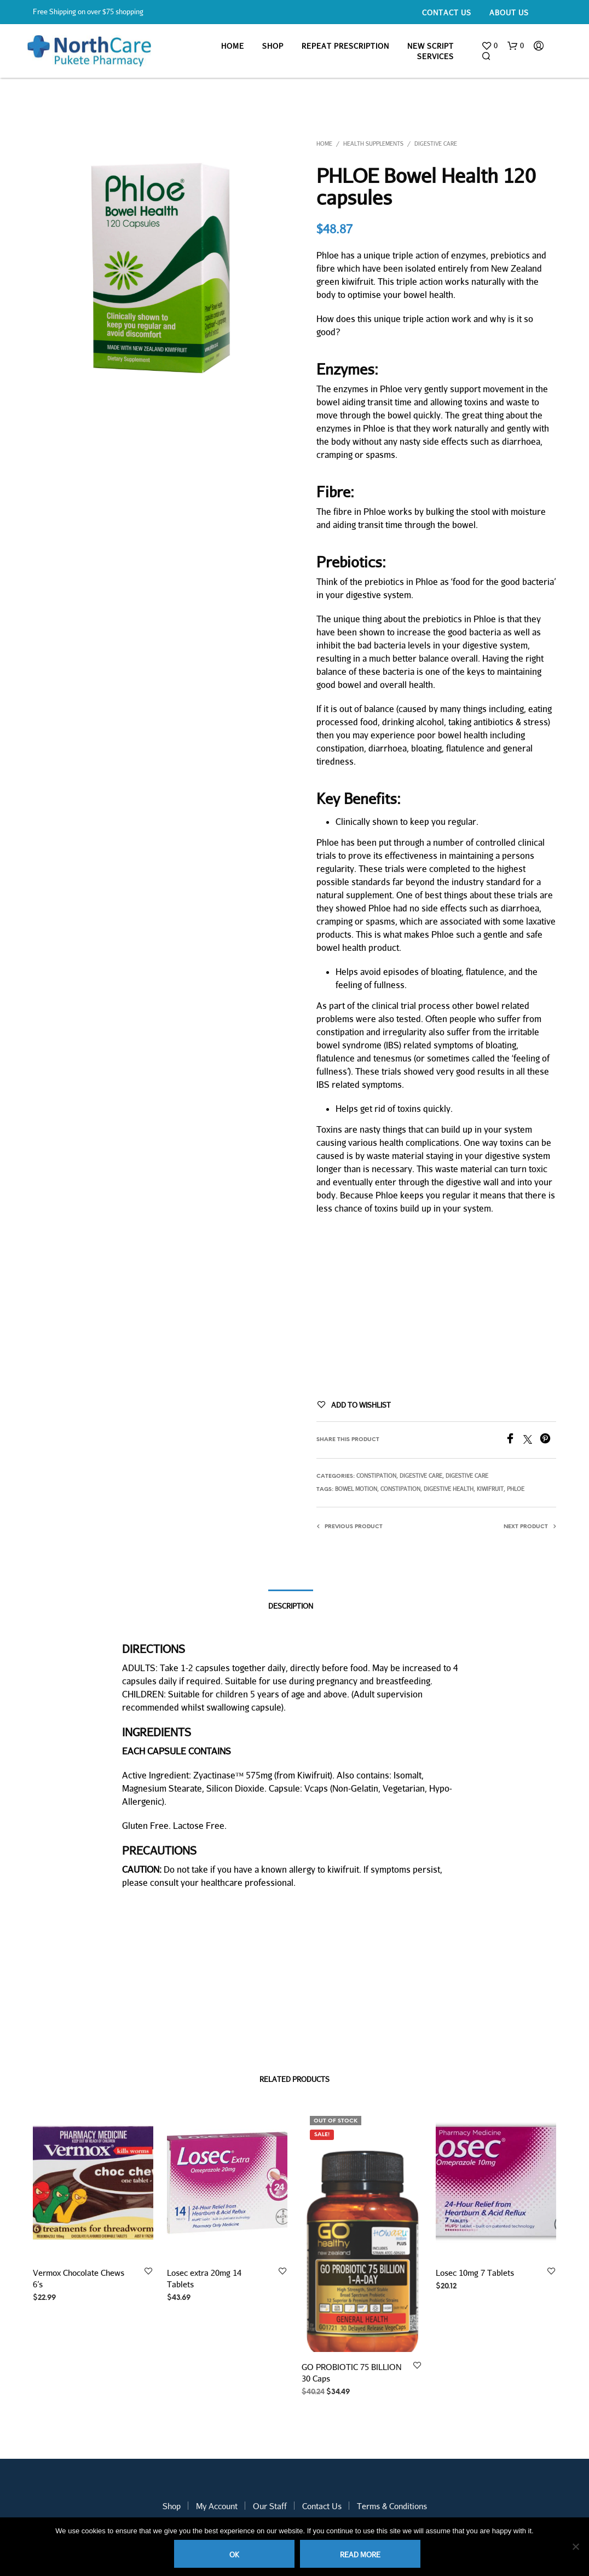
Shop (273, 46)
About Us (509, 12)
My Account (217, 2506)
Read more (360, 2554)
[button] (489, 46)
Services (435, 56)
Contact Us (446, 12)
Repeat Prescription (345, 46)
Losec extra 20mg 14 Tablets (205, 2277)
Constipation (376, 1475)
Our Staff (270, 2506)
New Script (430, 46)
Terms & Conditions (392, 2506)
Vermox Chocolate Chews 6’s (78, 2278)
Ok (234, 2554)
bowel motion (356, 1488)
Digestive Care (435, 143)
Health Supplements (373, 143)
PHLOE (515, 1488)
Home (232, 46)
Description (290, 1606)
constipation (400, 1488)
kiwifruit (490, 1488)
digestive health (448, 1488)
